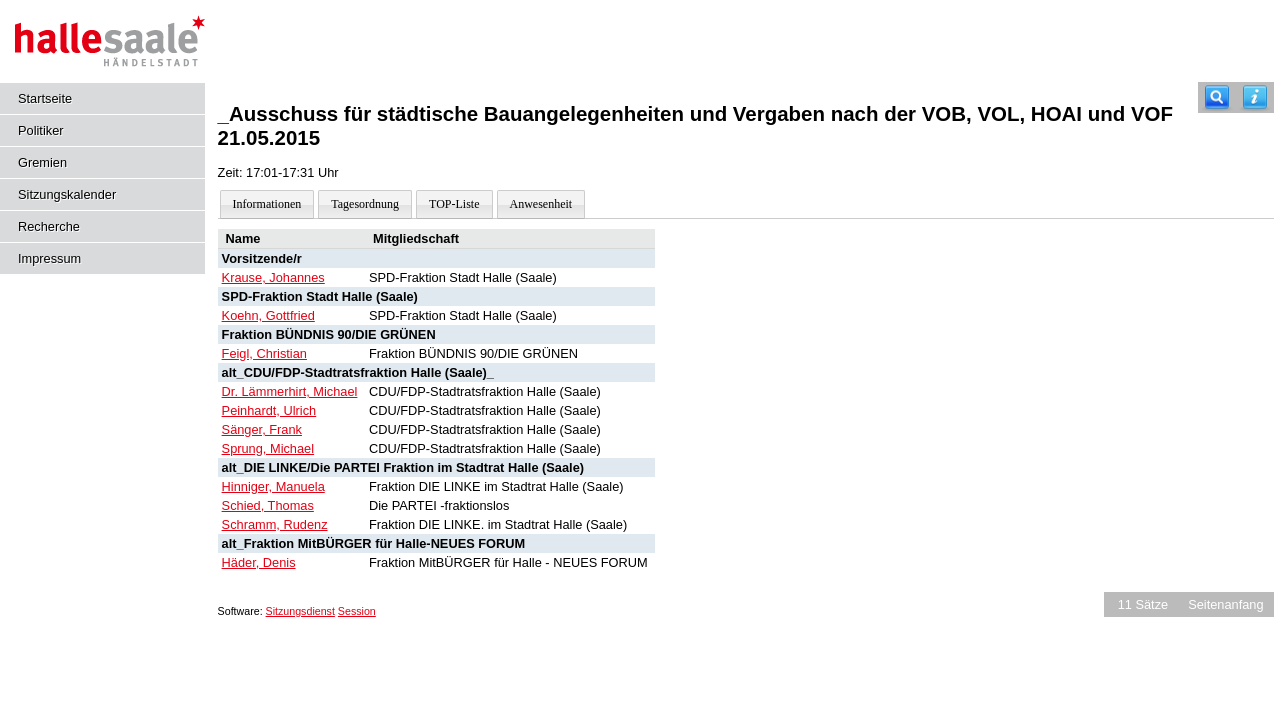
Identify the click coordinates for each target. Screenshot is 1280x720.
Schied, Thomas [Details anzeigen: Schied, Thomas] (268, 505)
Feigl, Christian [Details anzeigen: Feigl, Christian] (264, 353)
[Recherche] (1217, 97)
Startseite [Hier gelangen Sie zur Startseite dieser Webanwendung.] (45, 98)
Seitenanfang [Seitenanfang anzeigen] (1225, 604)
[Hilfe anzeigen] (1255, 97)
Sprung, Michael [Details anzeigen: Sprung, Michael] (268, 448)
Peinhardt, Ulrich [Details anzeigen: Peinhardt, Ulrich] (269, 410)
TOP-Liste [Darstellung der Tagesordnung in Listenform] (454, 204)
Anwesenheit (541, 204)
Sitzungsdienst (300, 611)
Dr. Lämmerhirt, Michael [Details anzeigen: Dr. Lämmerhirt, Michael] (290, 391)
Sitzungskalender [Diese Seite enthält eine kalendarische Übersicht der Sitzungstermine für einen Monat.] (67, 194)
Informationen (267, 204)
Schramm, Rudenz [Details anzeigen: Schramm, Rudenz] (275, 524)
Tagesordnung (365, 204)
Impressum (49, 258)
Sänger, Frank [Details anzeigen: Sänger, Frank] (262, 429)
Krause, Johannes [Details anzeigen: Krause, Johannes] (273, 277)
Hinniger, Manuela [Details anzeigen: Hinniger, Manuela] (273, 486)
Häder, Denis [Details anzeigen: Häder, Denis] (259, 562)
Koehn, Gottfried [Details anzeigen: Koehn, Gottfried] (268, 315)
